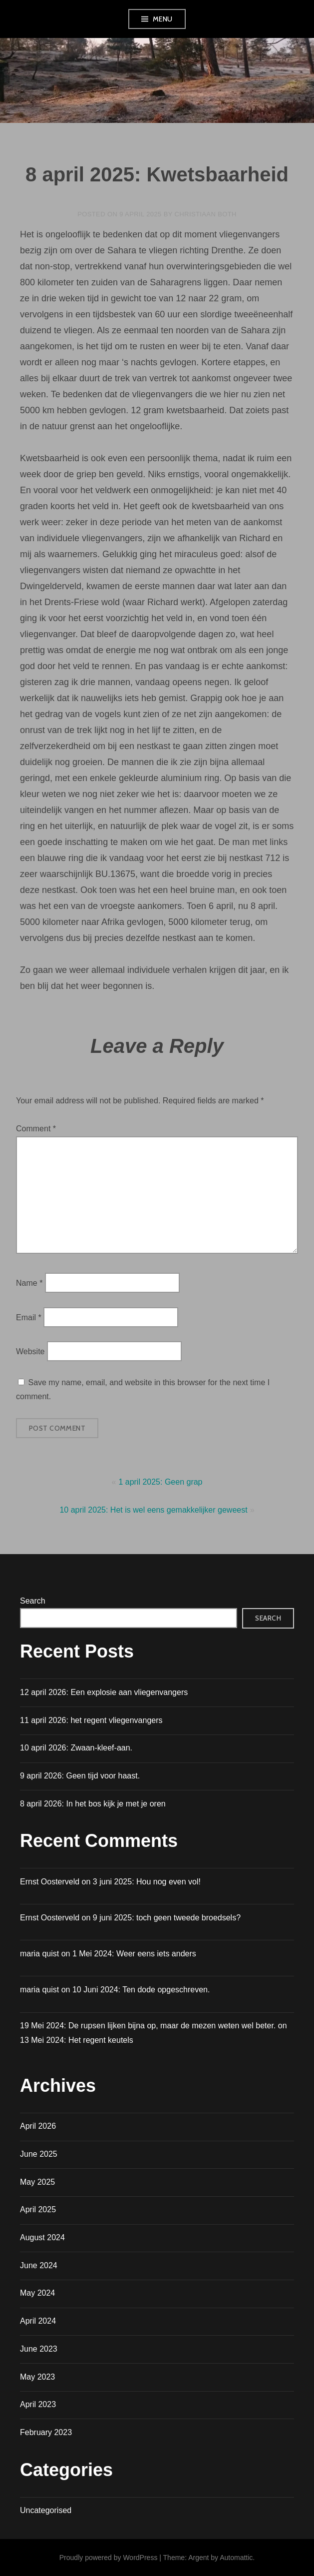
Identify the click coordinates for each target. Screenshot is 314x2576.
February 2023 (46, 2432)
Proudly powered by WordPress (108, 2558)
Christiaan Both (206, 214)
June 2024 (38, 2265)
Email (28, 1317)
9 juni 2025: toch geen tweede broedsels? (167, 1917)
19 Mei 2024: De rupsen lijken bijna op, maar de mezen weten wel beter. (148, 2025)
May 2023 (37, 2377)
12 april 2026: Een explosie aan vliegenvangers (104, 1692)
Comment (36, 1128)
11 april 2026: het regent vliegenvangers (91, 1720)
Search (32, 1601)
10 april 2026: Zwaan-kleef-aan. (76, 1747)
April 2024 (38, 2321)
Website (30, 1351)
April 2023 (38, 2404)
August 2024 (42, 2237)
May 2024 (37, 2293)
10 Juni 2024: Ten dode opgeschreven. (141, 1989)
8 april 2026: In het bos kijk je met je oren (93, 1803)
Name (29, 1283)
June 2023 (38, 2349)
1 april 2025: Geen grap (160, 1482)
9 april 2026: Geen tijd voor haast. (80, 1775)
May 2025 (37, 2182)
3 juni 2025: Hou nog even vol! (147, 1881)
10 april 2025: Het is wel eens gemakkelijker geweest (153, 1510)
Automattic (236, 2558)
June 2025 (38, 2154)
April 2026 (38, 2126)
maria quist (39, 1989)
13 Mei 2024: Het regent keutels (76, 2040)
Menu (163, 18)
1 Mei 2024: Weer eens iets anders (134, 1953)
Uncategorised (45, 2510)
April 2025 (38, 2209)
